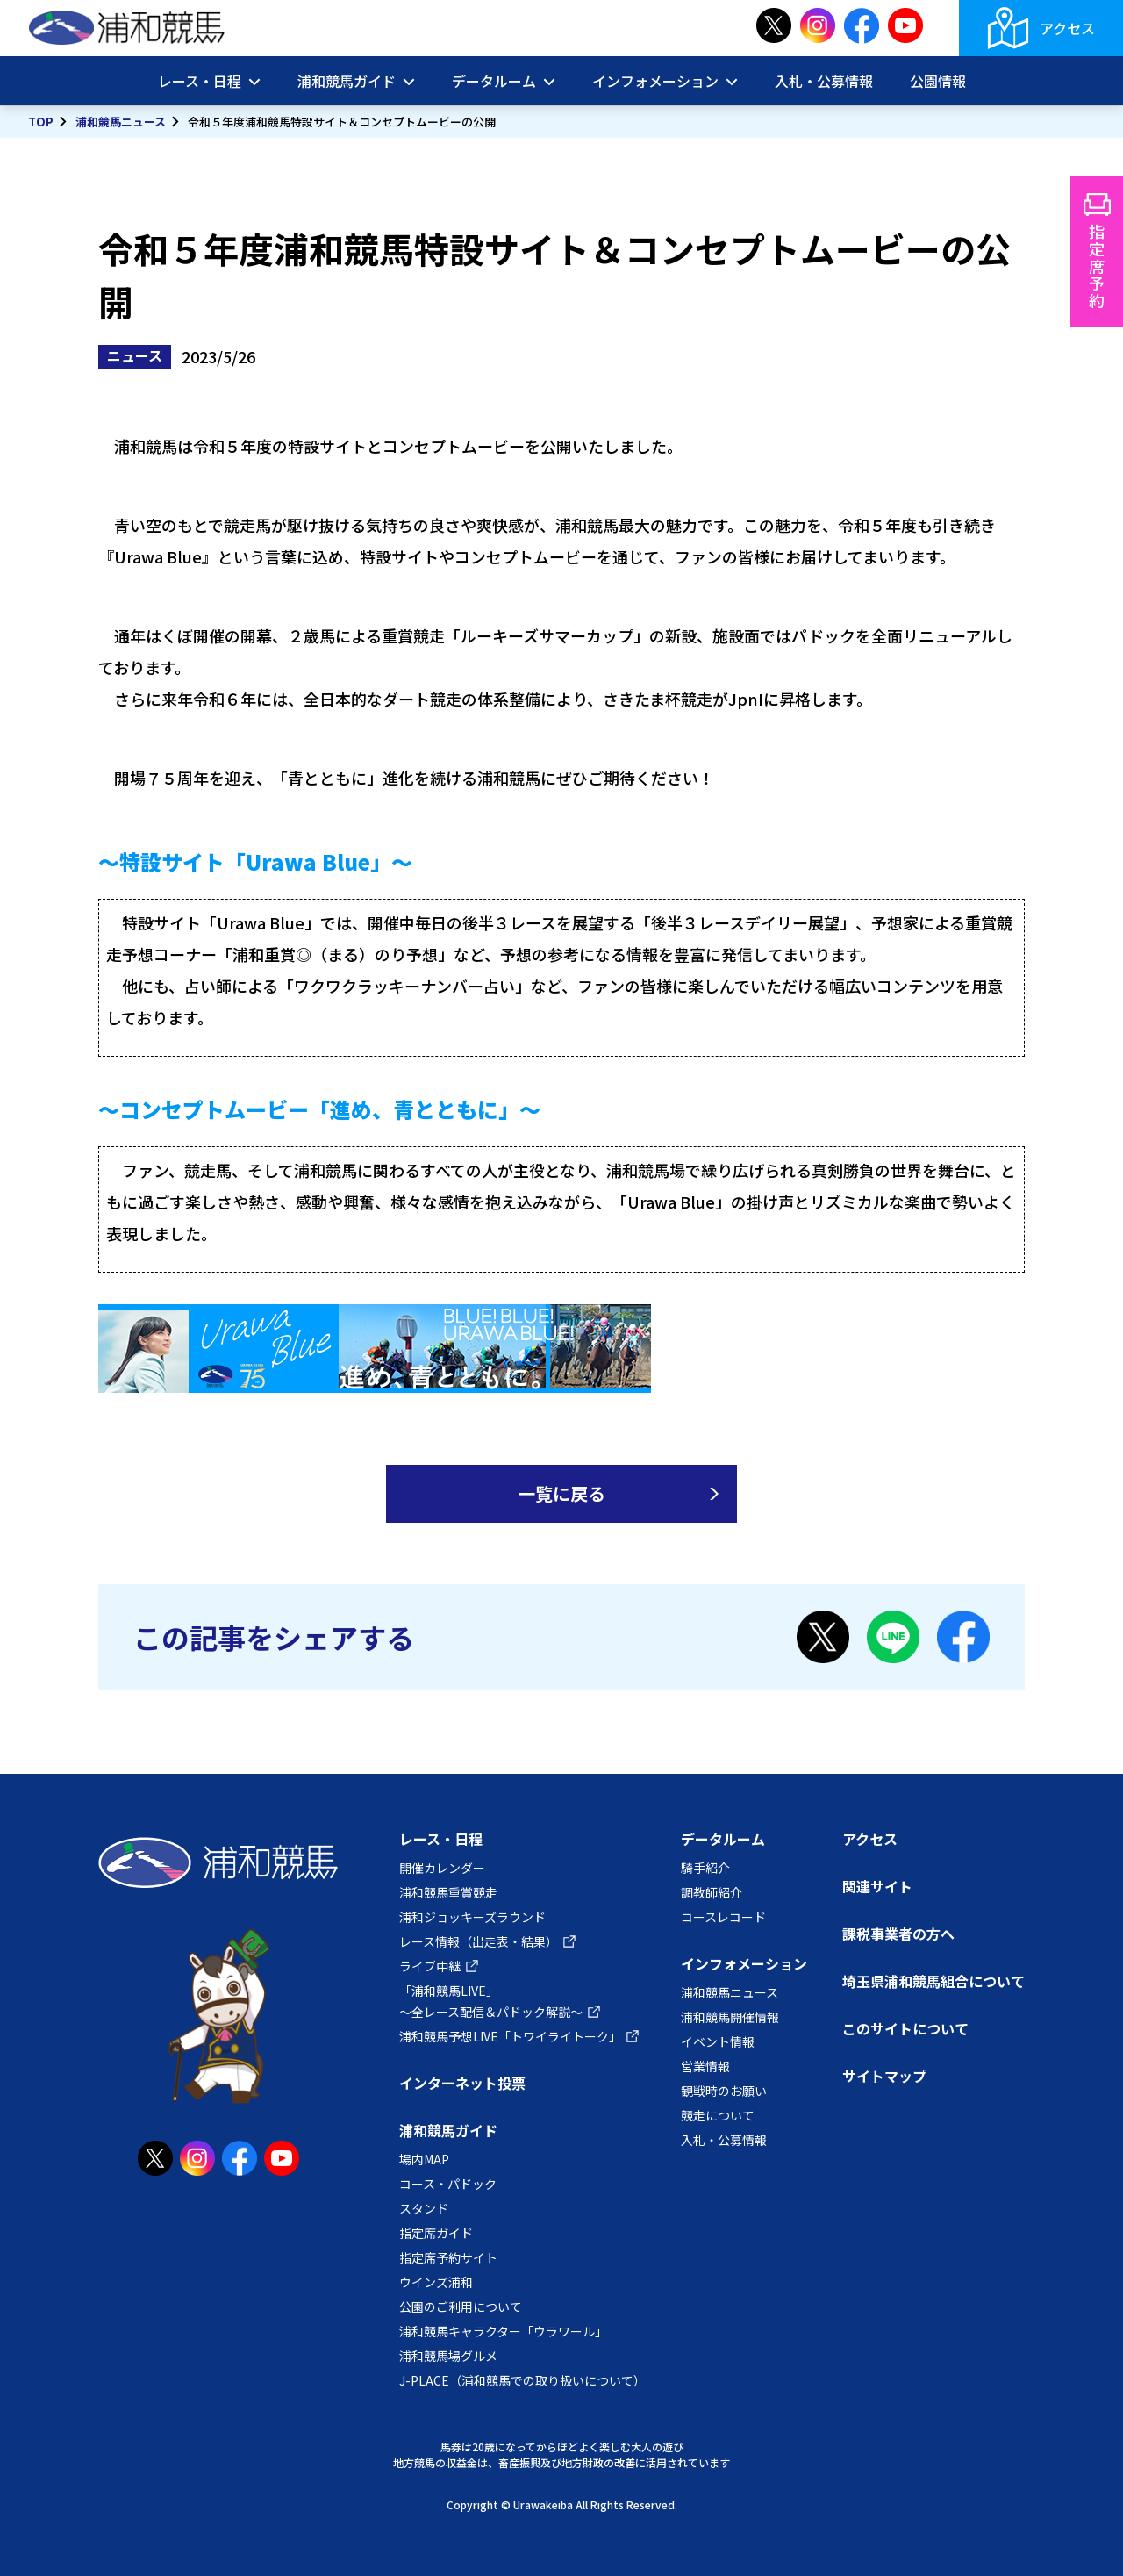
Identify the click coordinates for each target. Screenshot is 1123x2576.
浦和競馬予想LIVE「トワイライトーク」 (510, 2036)
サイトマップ (884, 2075)
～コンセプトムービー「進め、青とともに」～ (319, 1109)
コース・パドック (448, 2183)
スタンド (423, 2208)
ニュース (134, 355)
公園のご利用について (460, 2306)
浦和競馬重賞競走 (448, 1892)
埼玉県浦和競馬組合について (933, 1980)
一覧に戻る (561, 1493)
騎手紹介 (705, 1867)
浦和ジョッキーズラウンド (472, 1917)
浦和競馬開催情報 (730, 2017)
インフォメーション (655, 80)
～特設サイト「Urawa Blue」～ (255, 861)
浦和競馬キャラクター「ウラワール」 (503, 2331)
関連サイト (877, 1886)
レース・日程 (199, 80)
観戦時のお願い (724, 2090)
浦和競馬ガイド (346, 80)
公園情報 (938, 80)
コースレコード (723, 1917)
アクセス (1067, 28)
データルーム (494, 80)
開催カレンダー (442, 1867)
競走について (718, 2115)
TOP (41, 121)
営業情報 (705, 2066)
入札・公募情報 (824, 80)
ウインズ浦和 (436, 2282)
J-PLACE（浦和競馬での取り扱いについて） (522, 2380)
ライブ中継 (430, 1966)
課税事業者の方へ (898, 1933)
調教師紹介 (711, 1892)
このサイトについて (905, 2028)
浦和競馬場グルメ (448, 2355)
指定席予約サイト (448, 2257)
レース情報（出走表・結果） (478, 1941)
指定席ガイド (436, 2233)
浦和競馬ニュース (120, 121)
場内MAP (424, 2159)
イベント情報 (718, 2041)
